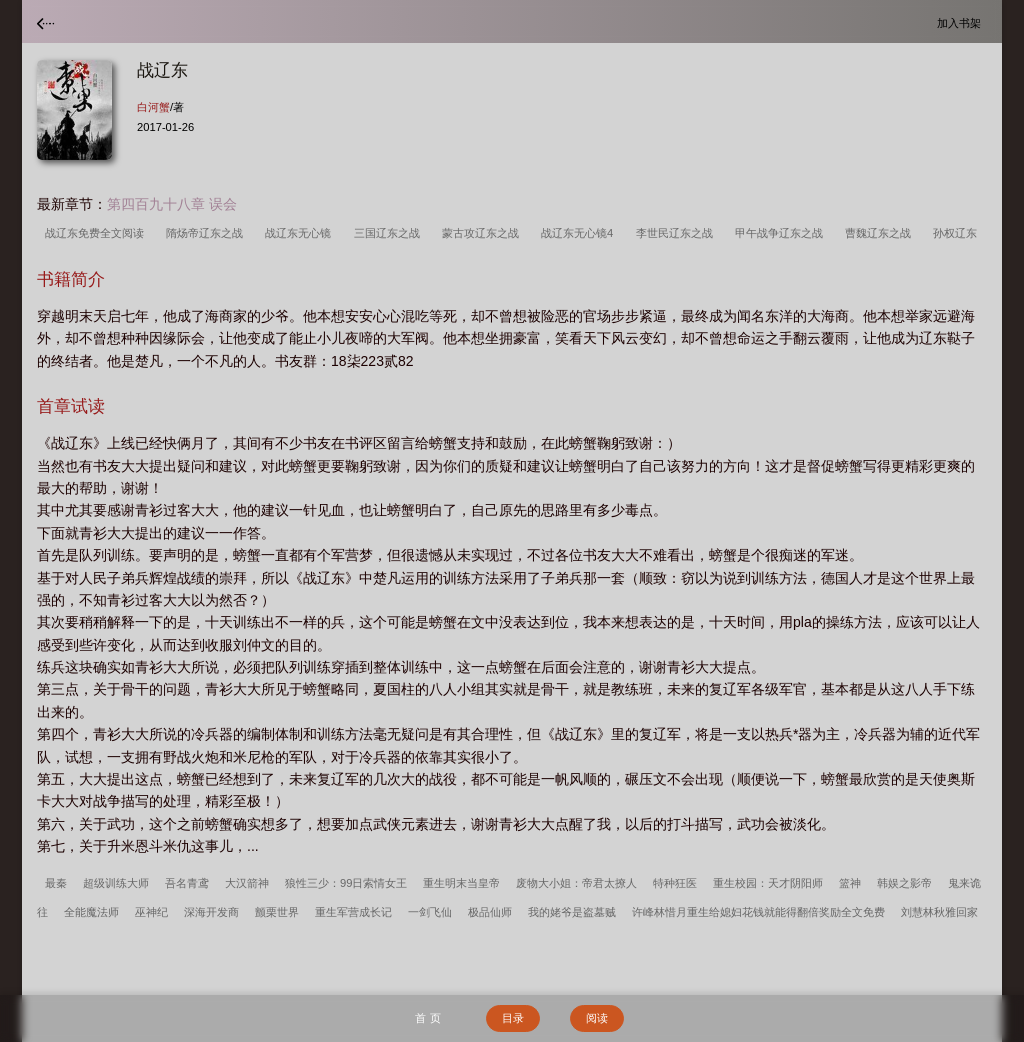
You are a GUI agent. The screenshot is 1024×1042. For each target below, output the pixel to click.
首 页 (427, 1018)
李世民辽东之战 (677, 233)
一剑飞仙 (430, 912)
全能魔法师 (91, 912)
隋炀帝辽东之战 (207, 233)
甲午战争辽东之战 (782, 233)
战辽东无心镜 (301, 233)
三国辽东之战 (390, 233)
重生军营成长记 (353, 912)
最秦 (56, 883)
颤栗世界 (277, 912)
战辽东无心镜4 (580, 233)
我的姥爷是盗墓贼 (572, 912)
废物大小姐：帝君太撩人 (576, 883)
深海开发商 (211, 912)
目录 (513, 1018)
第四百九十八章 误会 (172, 204)
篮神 (850, 883)
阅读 (597, 1018)
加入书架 (962, 22)
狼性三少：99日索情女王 (346, 883)
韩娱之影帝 (904, 883)
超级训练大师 (116, 883)
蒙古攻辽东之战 (483, 233)
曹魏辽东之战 (881, 233)
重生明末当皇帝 (461, 883)
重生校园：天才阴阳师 (768, 883)
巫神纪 (151, 912)
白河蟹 (153, 107)
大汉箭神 (247, 883)
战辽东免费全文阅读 (97, 233)
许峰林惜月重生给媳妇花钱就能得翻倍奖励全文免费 (758, 912)
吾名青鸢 (187, 883)
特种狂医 (675, 883)
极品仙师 (490, 912)
